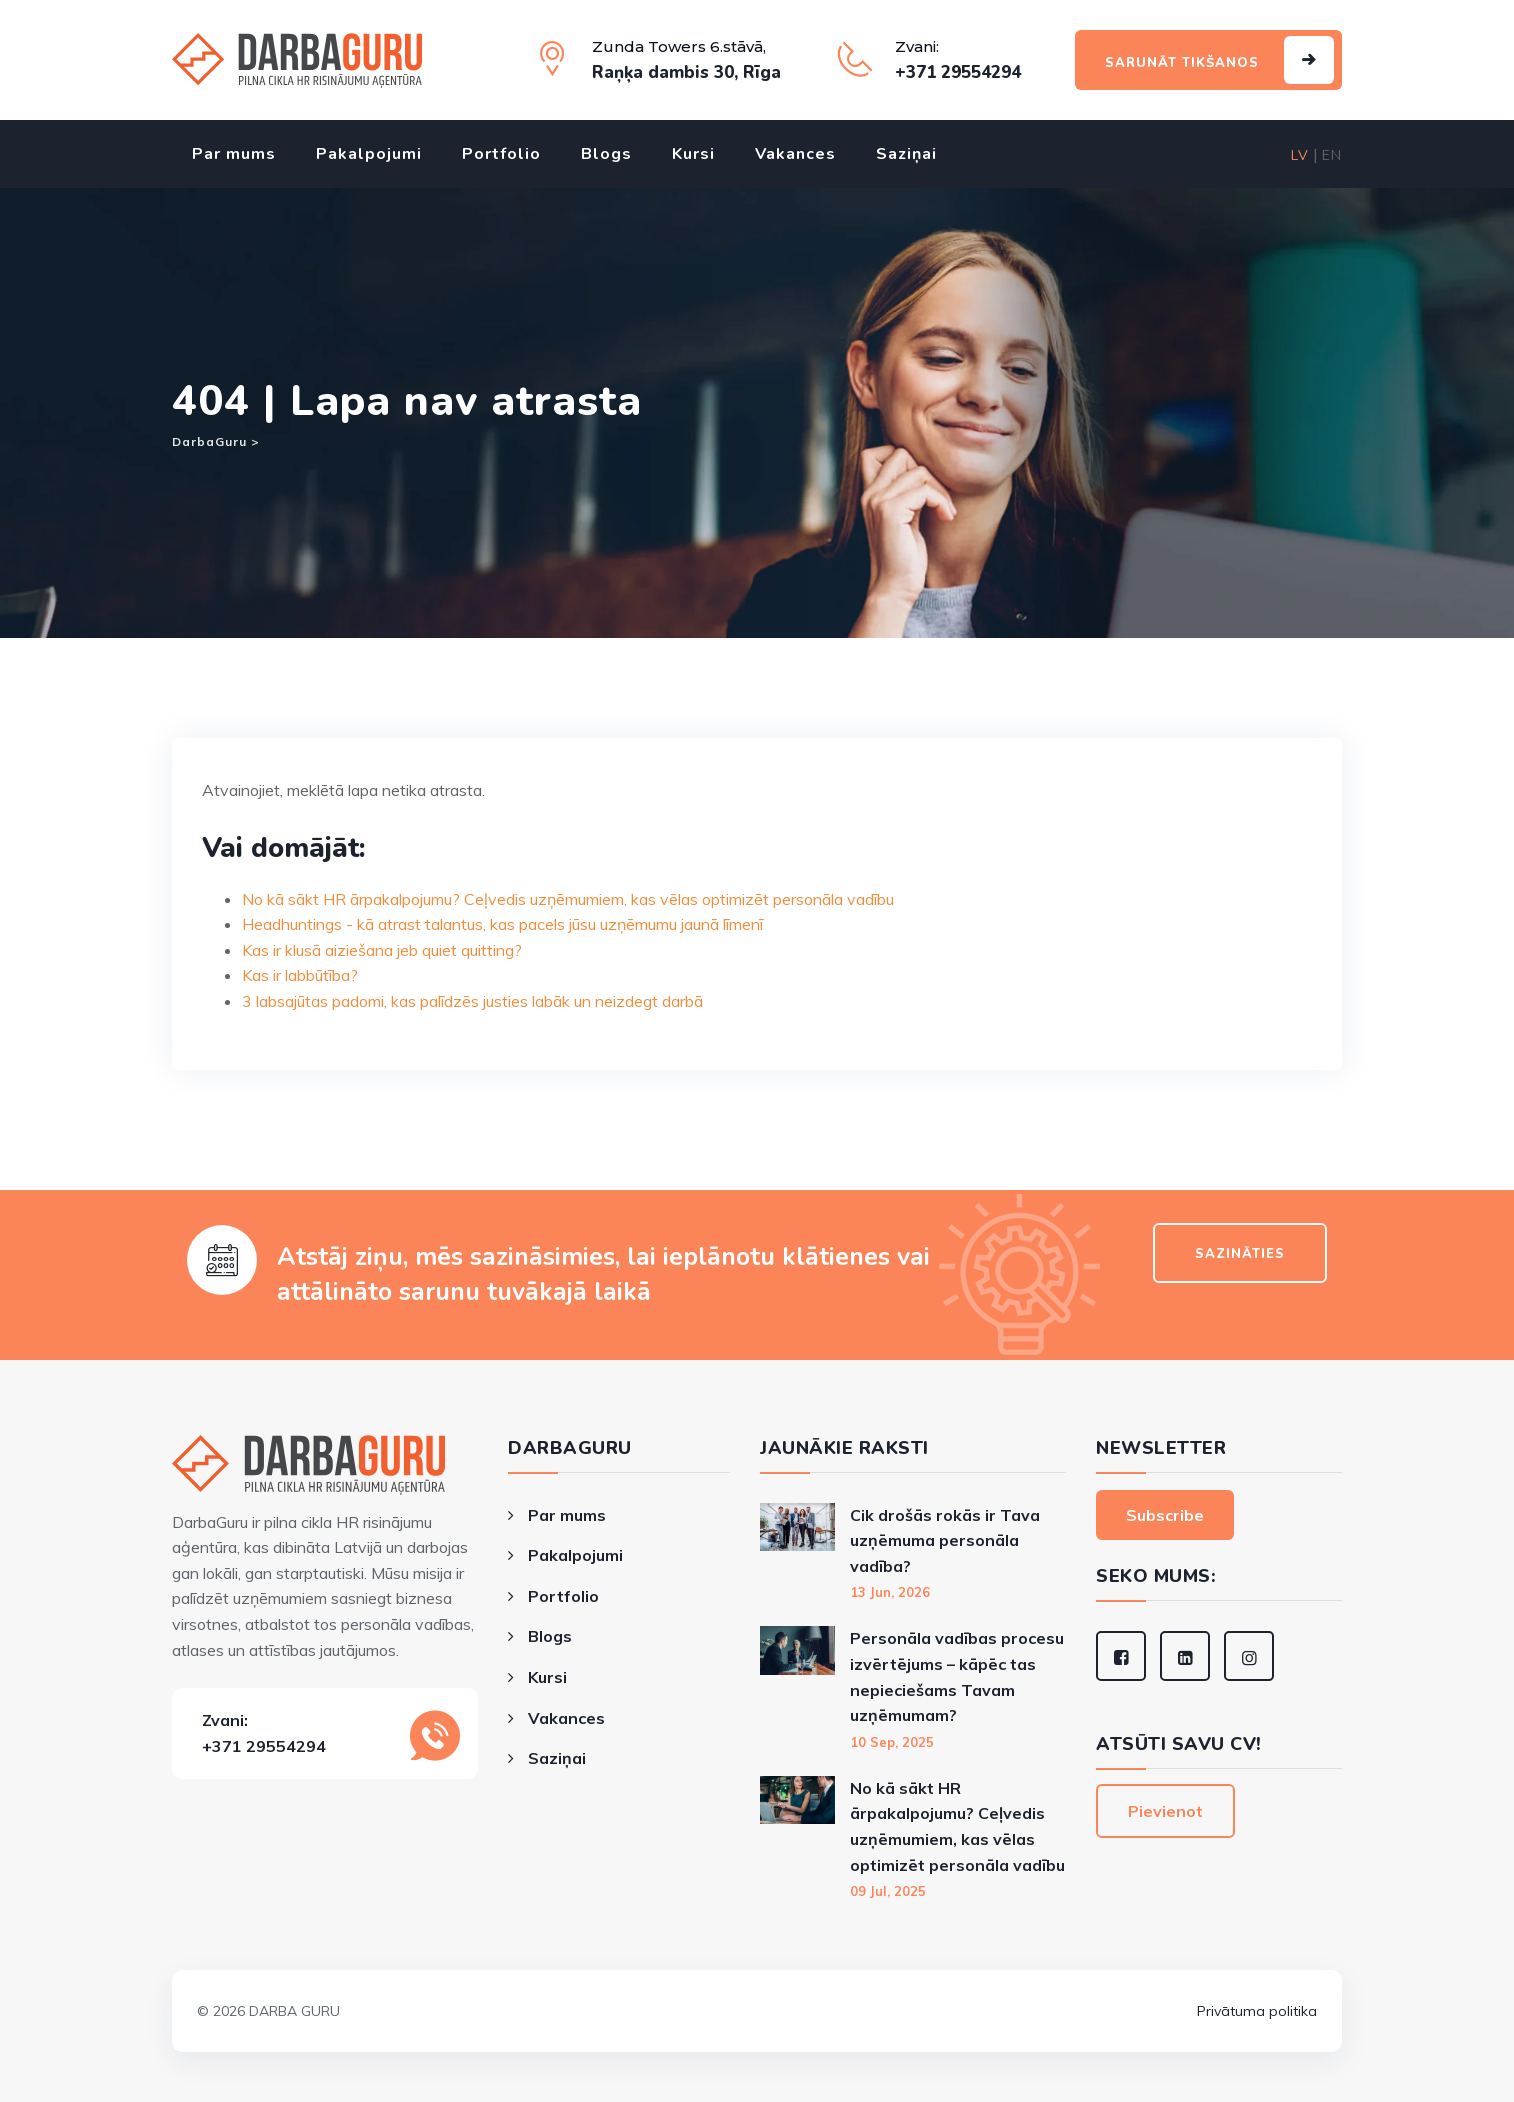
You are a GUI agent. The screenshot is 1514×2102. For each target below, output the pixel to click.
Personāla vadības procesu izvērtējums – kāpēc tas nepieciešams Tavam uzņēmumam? (957, 1676)
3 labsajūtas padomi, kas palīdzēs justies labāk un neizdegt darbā (472, 1001)
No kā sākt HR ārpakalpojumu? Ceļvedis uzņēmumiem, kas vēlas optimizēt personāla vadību (568, 899)
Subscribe (1165, 1515)
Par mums (234, 154)
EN (1332, 155)
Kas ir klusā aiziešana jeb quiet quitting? (382, 950)
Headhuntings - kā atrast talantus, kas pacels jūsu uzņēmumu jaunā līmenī (502, 924)
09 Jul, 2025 (888, 1891)
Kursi (693, 154)
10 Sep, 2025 (892, 1742)
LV (1300, 155)
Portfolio (501, 154)
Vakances (795, 154)
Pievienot (1165, 1811)
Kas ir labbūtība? (300, 975)
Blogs (606, 154)
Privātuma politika (1257, 2011)
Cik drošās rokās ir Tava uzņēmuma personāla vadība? (945, 1540)
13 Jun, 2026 (890, 1592)
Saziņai (906, 154)
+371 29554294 (264, 1746)
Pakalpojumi (369, 154)
